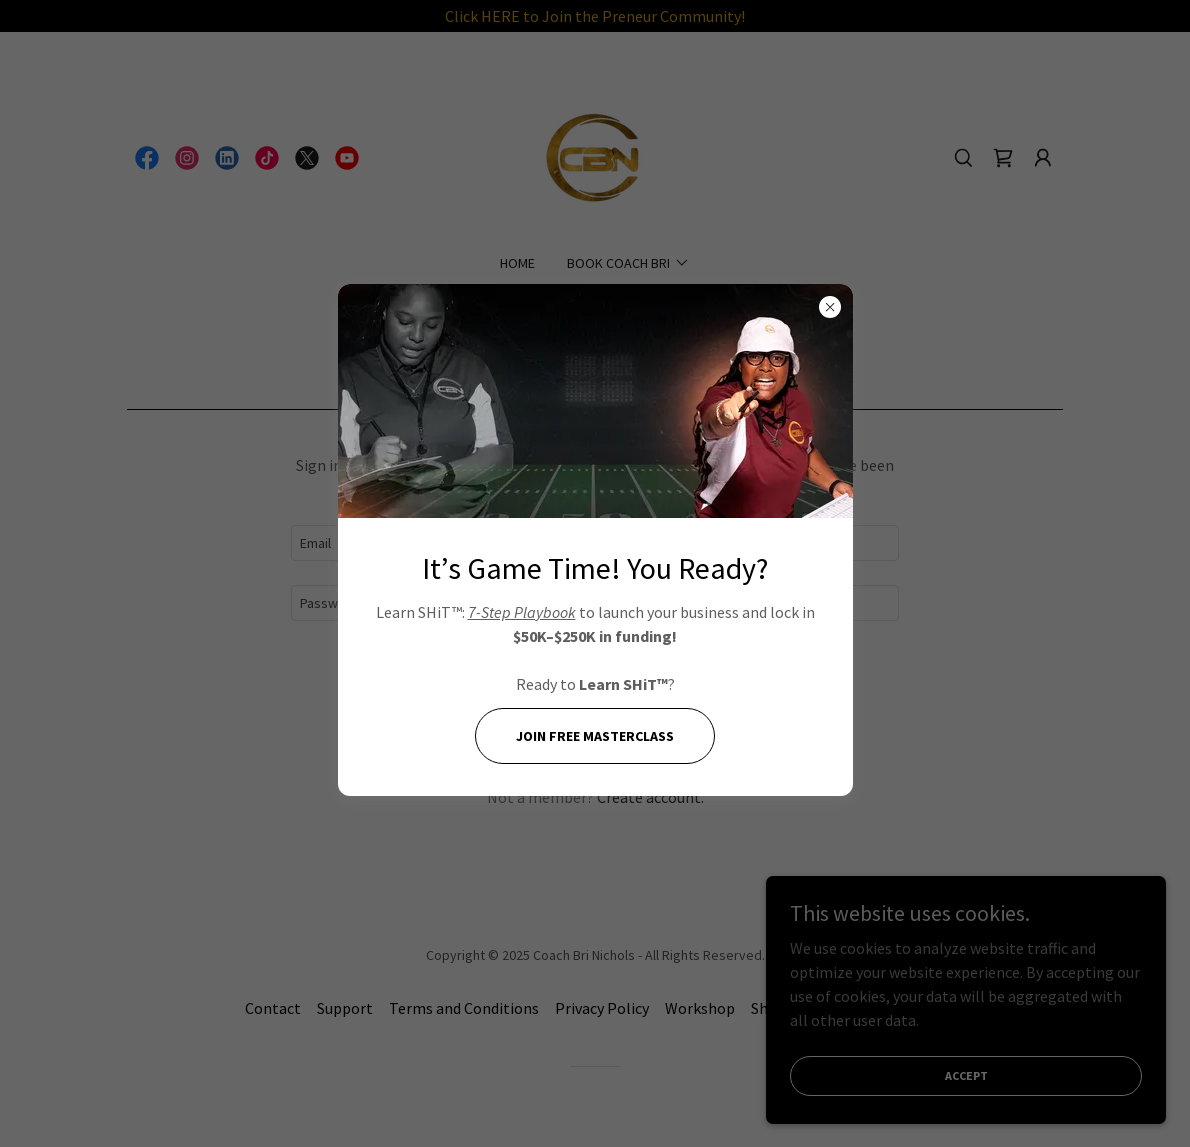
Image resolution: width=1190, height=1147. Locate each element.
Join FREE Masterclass (595, 736)
